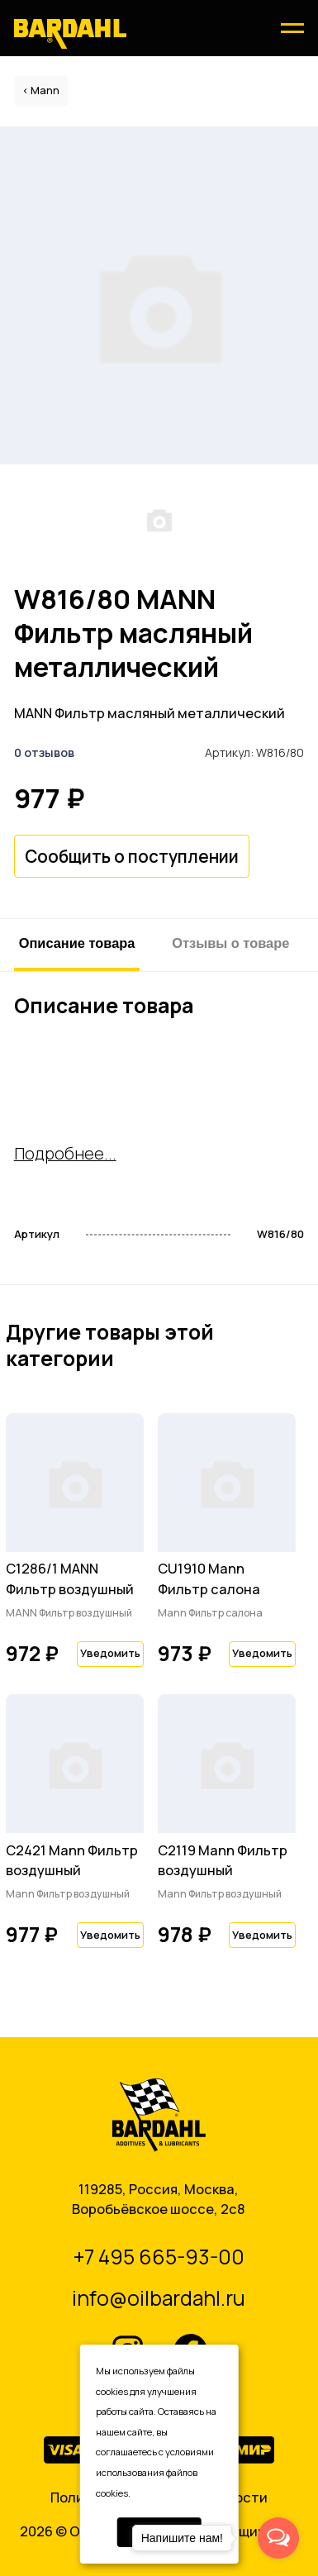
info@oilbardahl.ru (158, 2298)
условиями (189, 2451)
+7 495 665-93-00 (159, 2256)
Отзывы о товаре (230, 943)
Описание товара (77, 943)
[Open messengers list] (278, 2538)
